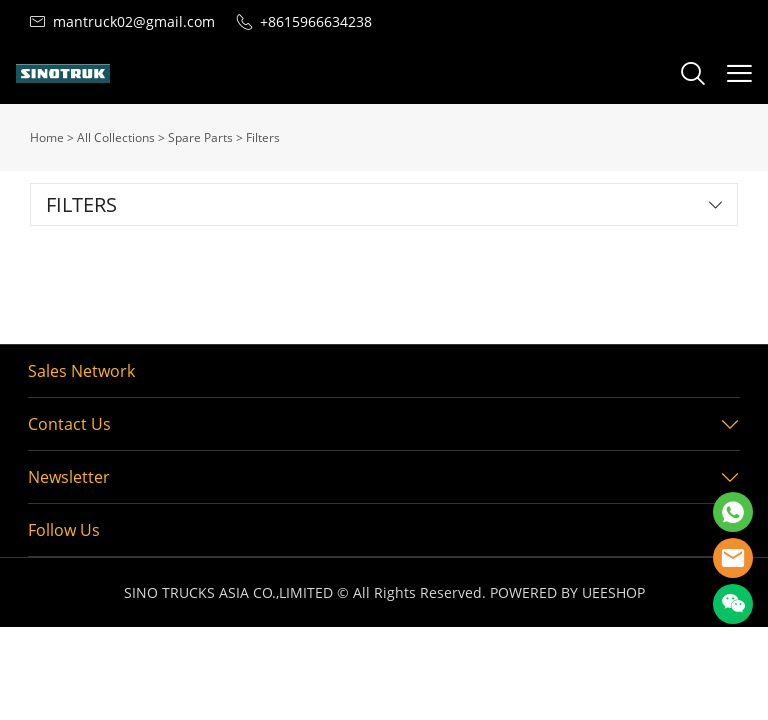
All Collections (116, 137)
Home (47, 137)
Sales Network (81, 371)
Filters (263, 137)
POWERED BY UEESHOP (567, 592)
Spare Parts (200, 137)
